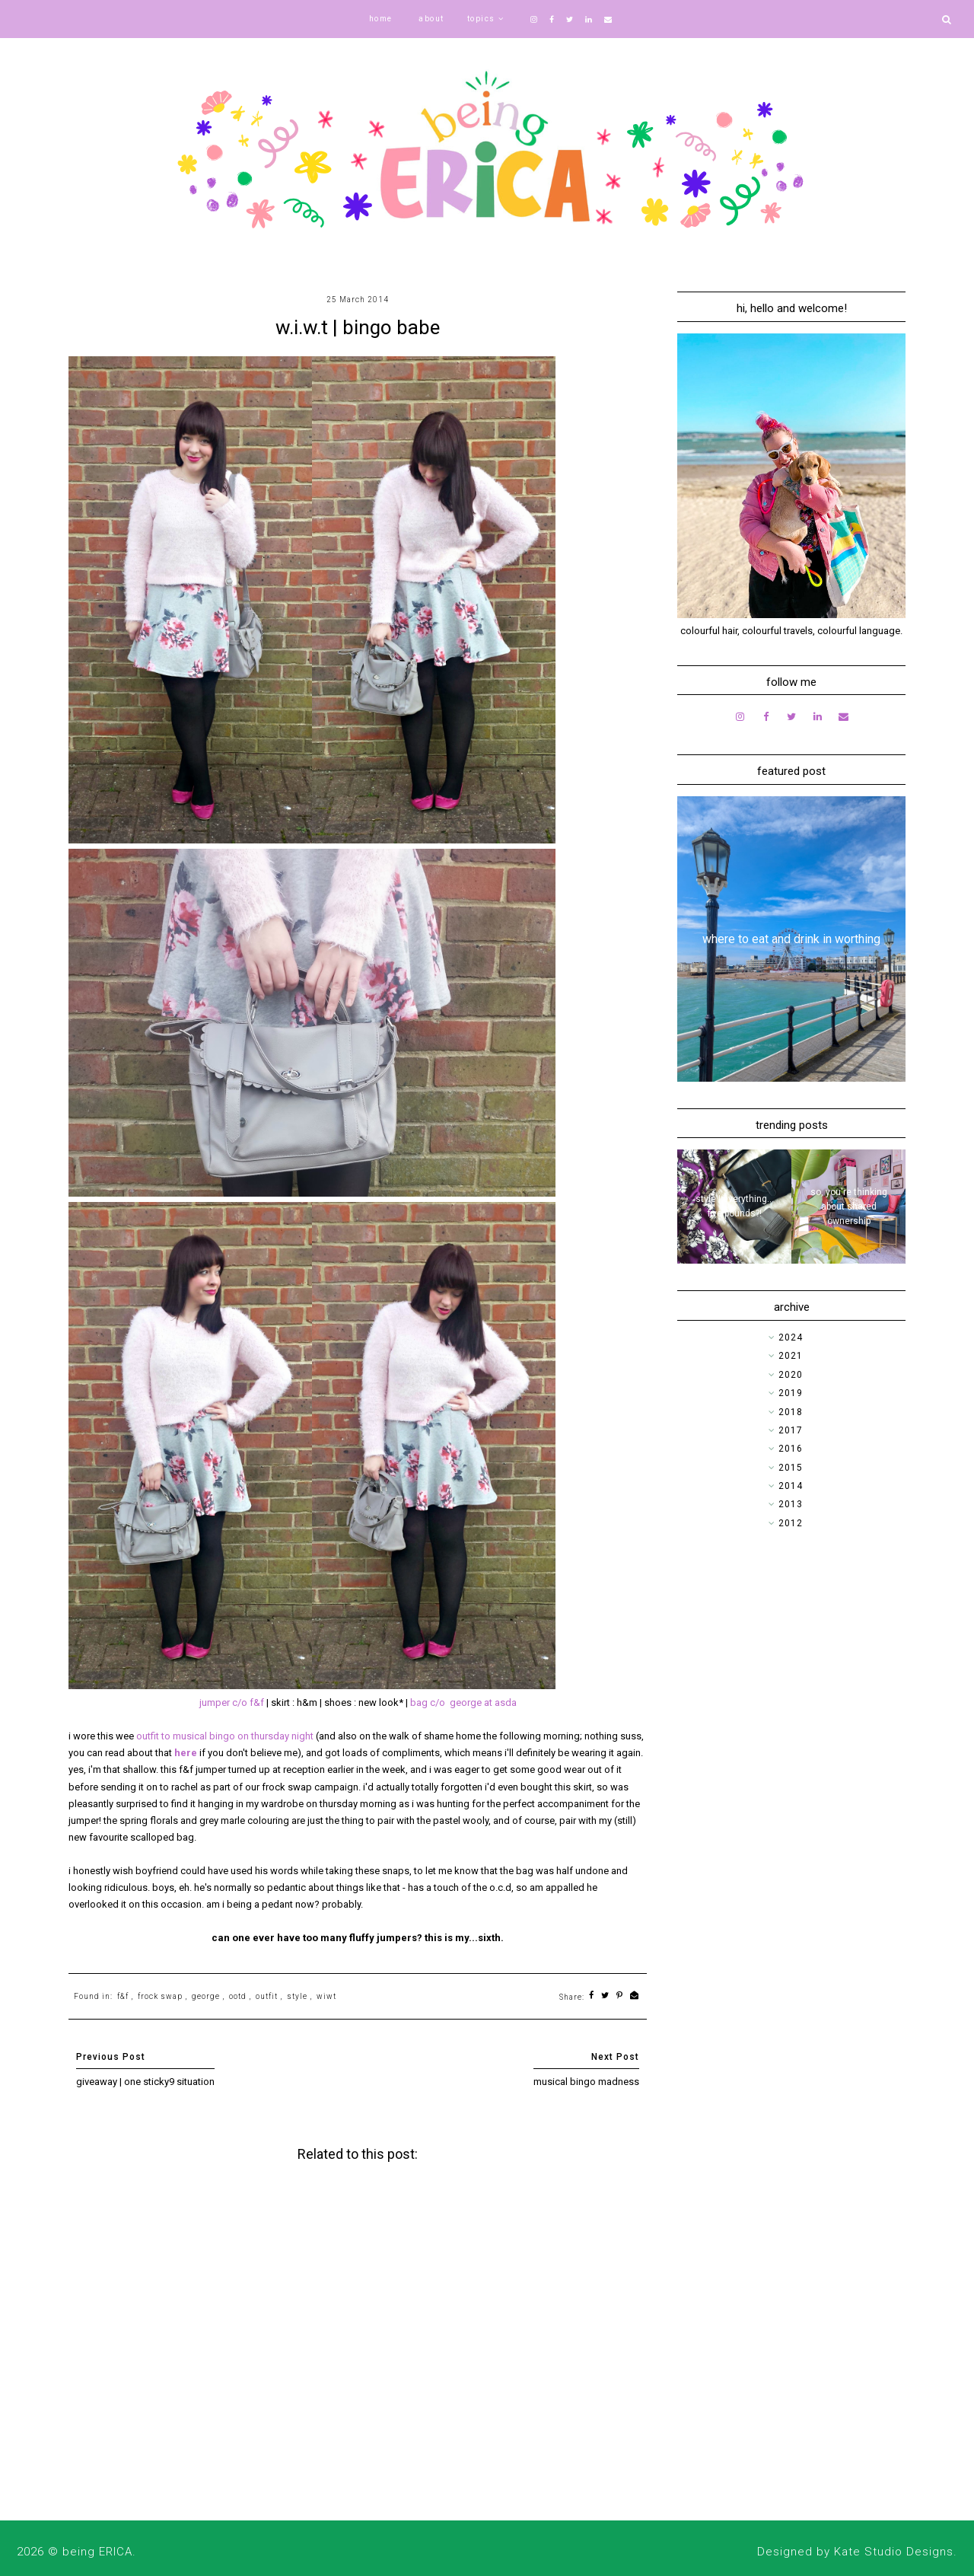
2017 (790, 1430)
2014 (790, 1486)
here (186, 1752)
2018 (790, 1412)
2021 (790, 1355)
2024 (790, 1337)
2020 (790, 1374)
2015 (790, 1467)
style (297, 1996)
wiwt (326, 1996)
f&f (123, 1996)
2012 (790, 1523)
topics (481, 18)
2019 (790, 1393)
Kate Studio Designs (893, 2551)
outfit (267, 1996)
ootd (238, 1996)
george (206, 1996)
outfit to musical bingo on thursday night (225, 1736)
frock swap (160, 1996)
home (381, 18)
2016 (790, 1448)
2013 (790, 1504)
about (431, 18)
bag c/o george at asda (463, 1702)
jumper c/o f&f (231, 1702)
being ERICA (97, 2551)
